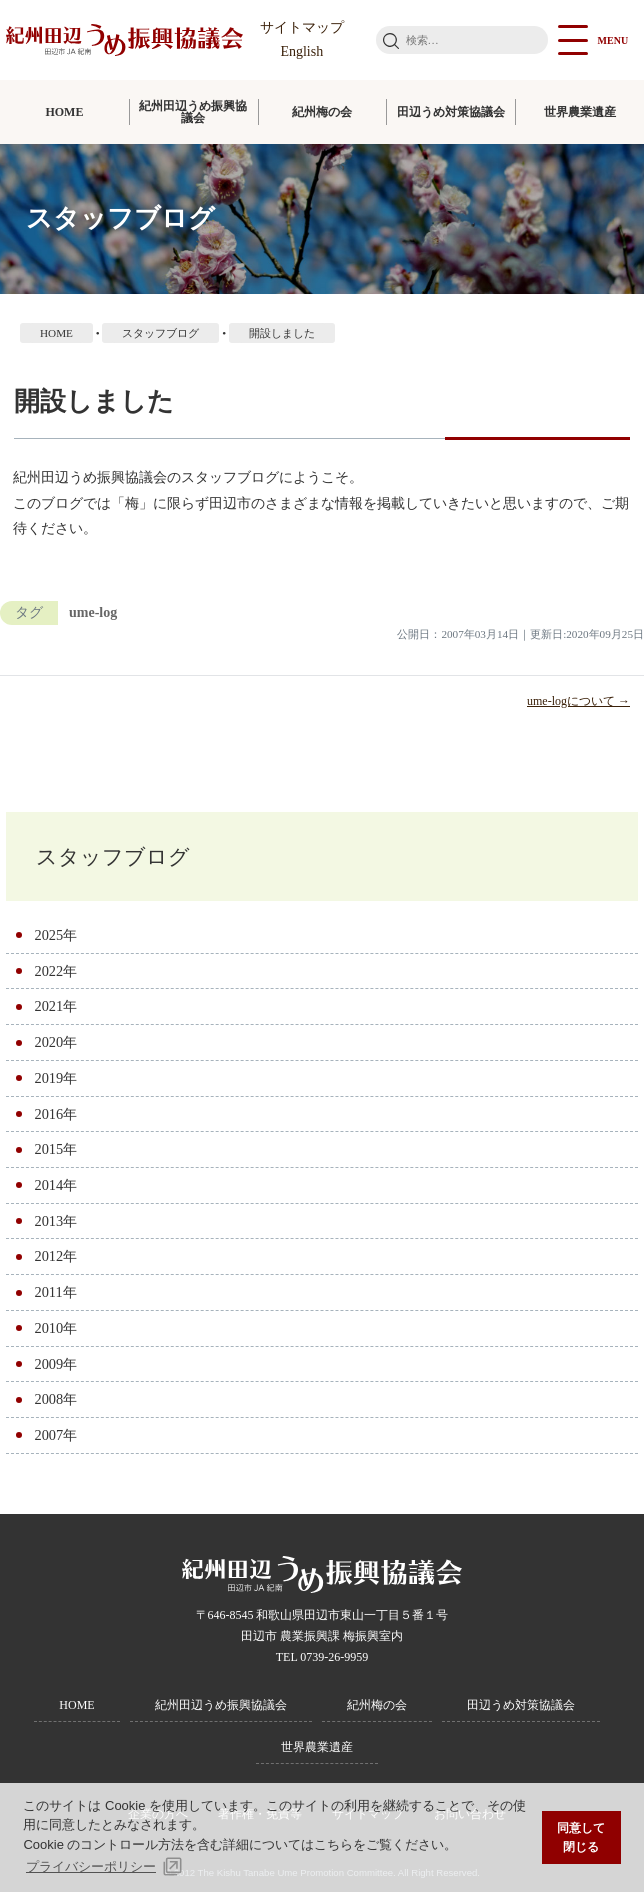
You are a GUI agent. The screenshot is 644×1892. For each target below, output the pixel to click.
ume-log (93, 612)
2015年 (55, 1149)
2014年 (55, 1185)
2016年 (55, 1114)
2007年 (55, 1435)
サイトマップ (302, 27)
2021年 (55, 1006)
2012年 (55, 1256)
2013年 (55, 1221)
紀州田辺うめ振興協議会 (193, 112)
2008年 (55, 1399)
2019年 (55, 1078)
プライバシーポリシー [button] (91, 1866)
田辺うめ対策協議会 (451, 112)
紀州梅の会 (322, 112)
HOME (64, 112)
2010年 (55, 1328)
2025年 (55, 935)
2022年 (55, 971)
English (301, 51)
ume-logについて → (578, 701)
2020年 (55, 1042)
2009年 (55, 1364)
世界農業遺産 (580, 112)
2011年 (55, 1292)
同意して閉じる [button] (581, 1837)
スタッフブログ (113, 856)
